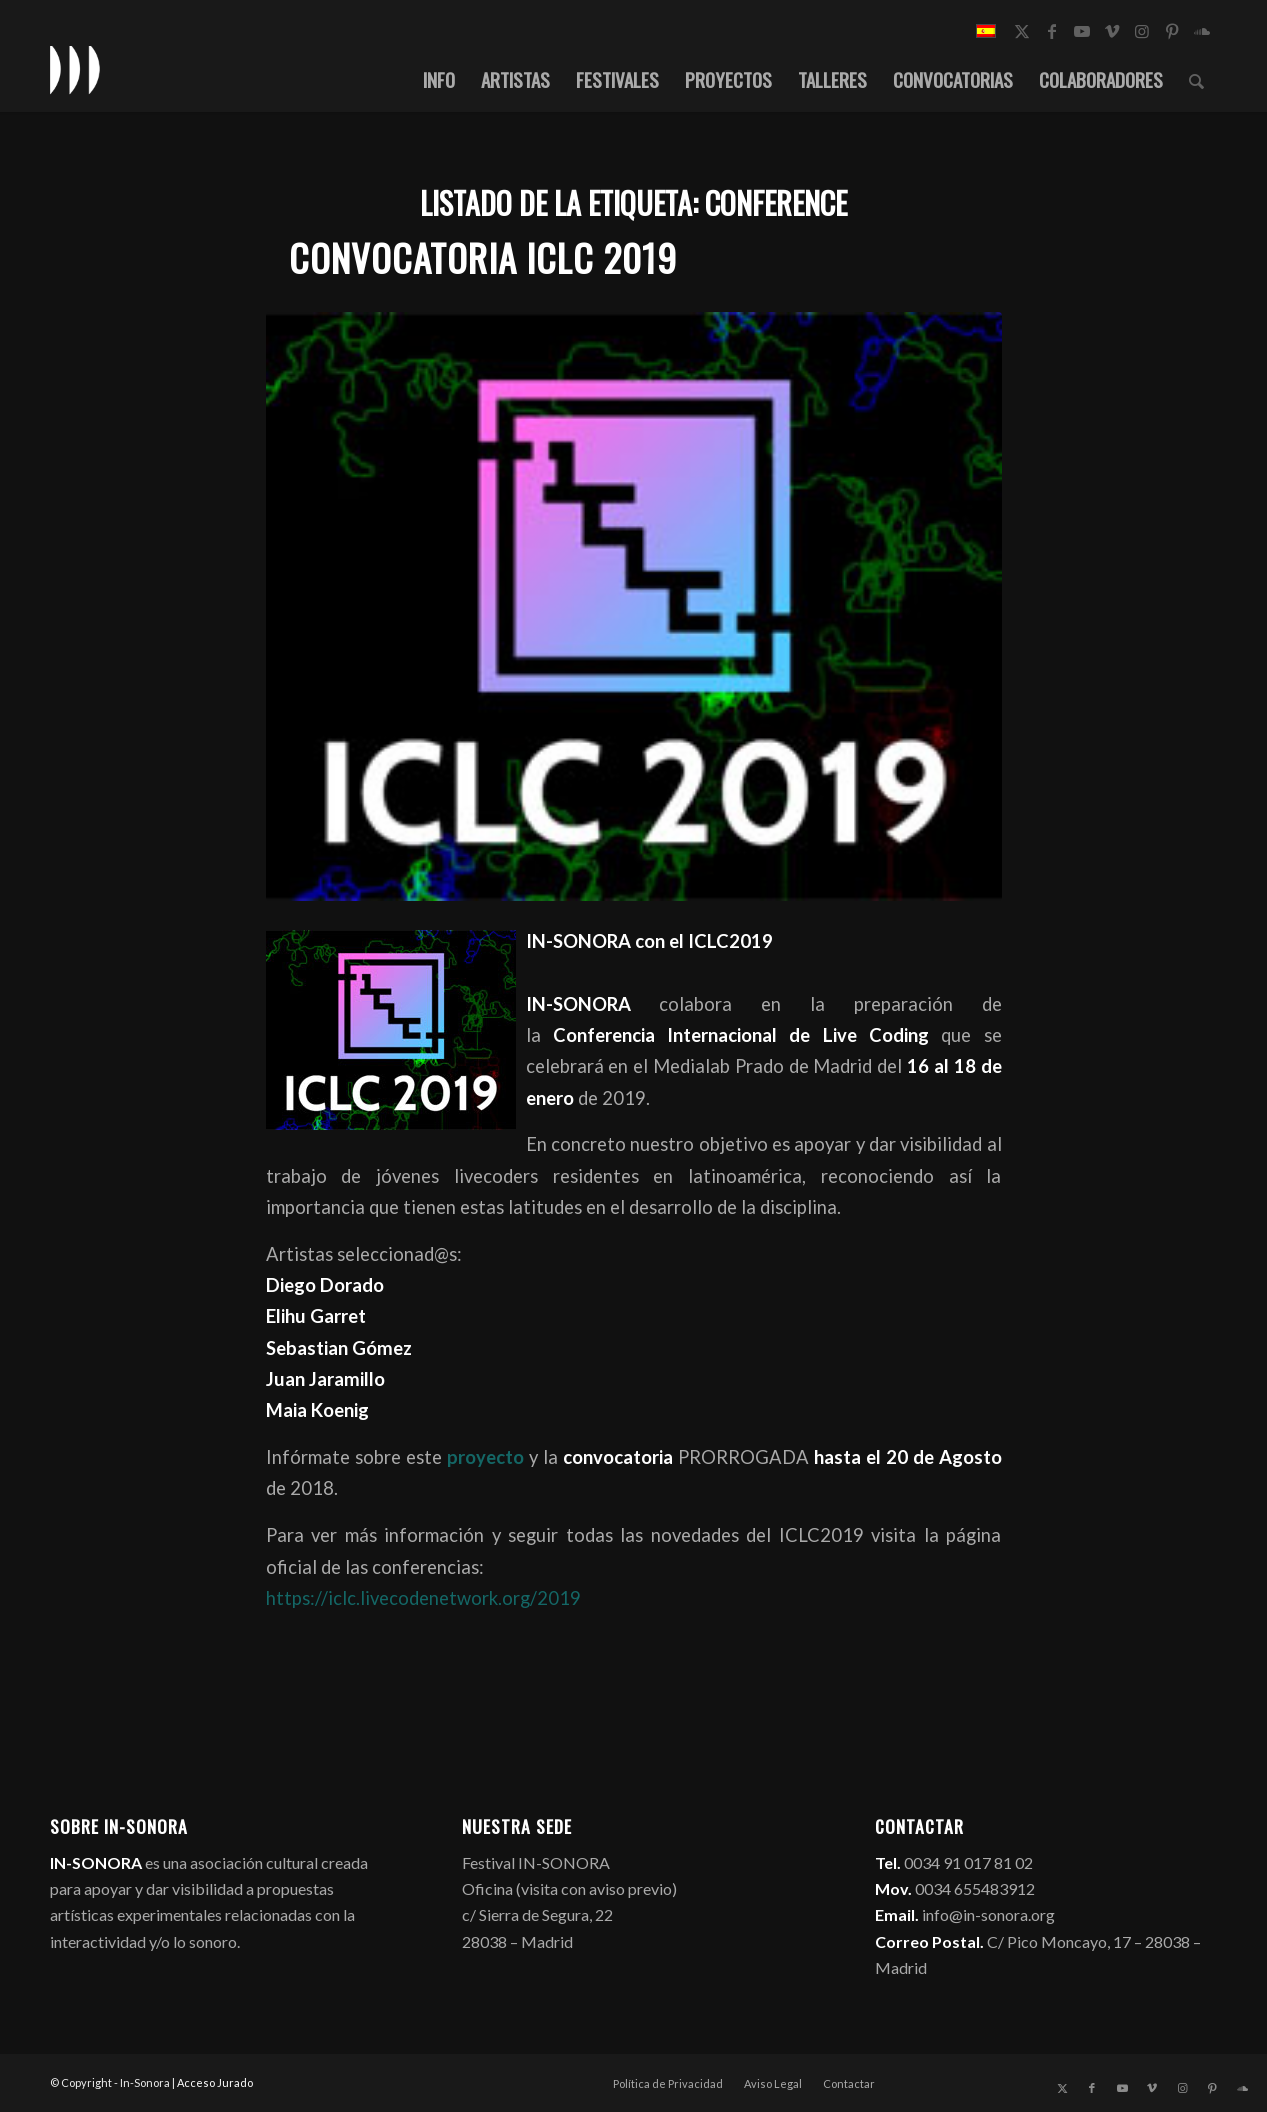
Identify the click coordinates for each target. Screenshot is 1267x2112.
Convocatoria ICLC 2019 (483, 257)
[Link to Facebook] (1052, 31)
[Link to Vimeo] (1112, 31)
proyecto (483, 1457)
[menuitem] (439, 79)
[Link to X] (1022, 31)
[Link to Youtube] (1082, 31)
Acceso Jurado (215, 2082)
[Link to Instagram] (1142, 31)
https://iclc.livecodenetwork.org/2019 (423, 1598)
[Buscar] (1196, 79)
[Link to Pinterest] (1172, 31)
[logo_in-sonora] (75, 69)
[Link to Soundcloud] (1202, 31)
